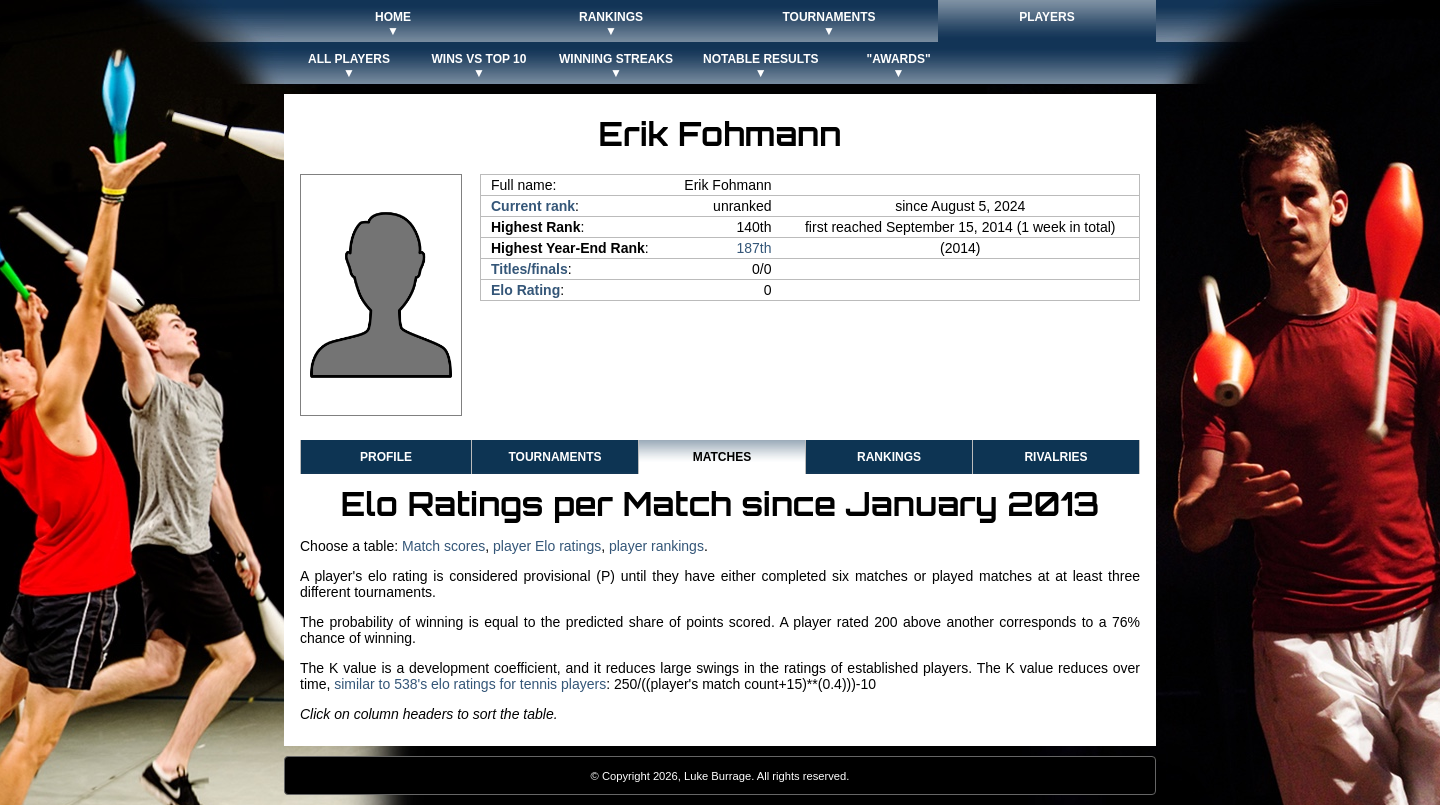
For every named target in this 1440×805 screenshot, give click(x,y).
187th (753, 248)
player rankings (656, 546)
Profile (386, 457)
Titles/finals (529, 269)
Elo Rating (525, 290)
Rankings (889, 457)
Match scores (443, 546)
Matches (722, 457)
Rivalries (1055, 457)
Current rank (533, 206)
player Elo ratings (547, 546)
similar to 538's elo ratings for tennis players (470, 684)
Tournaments (554, 457)
